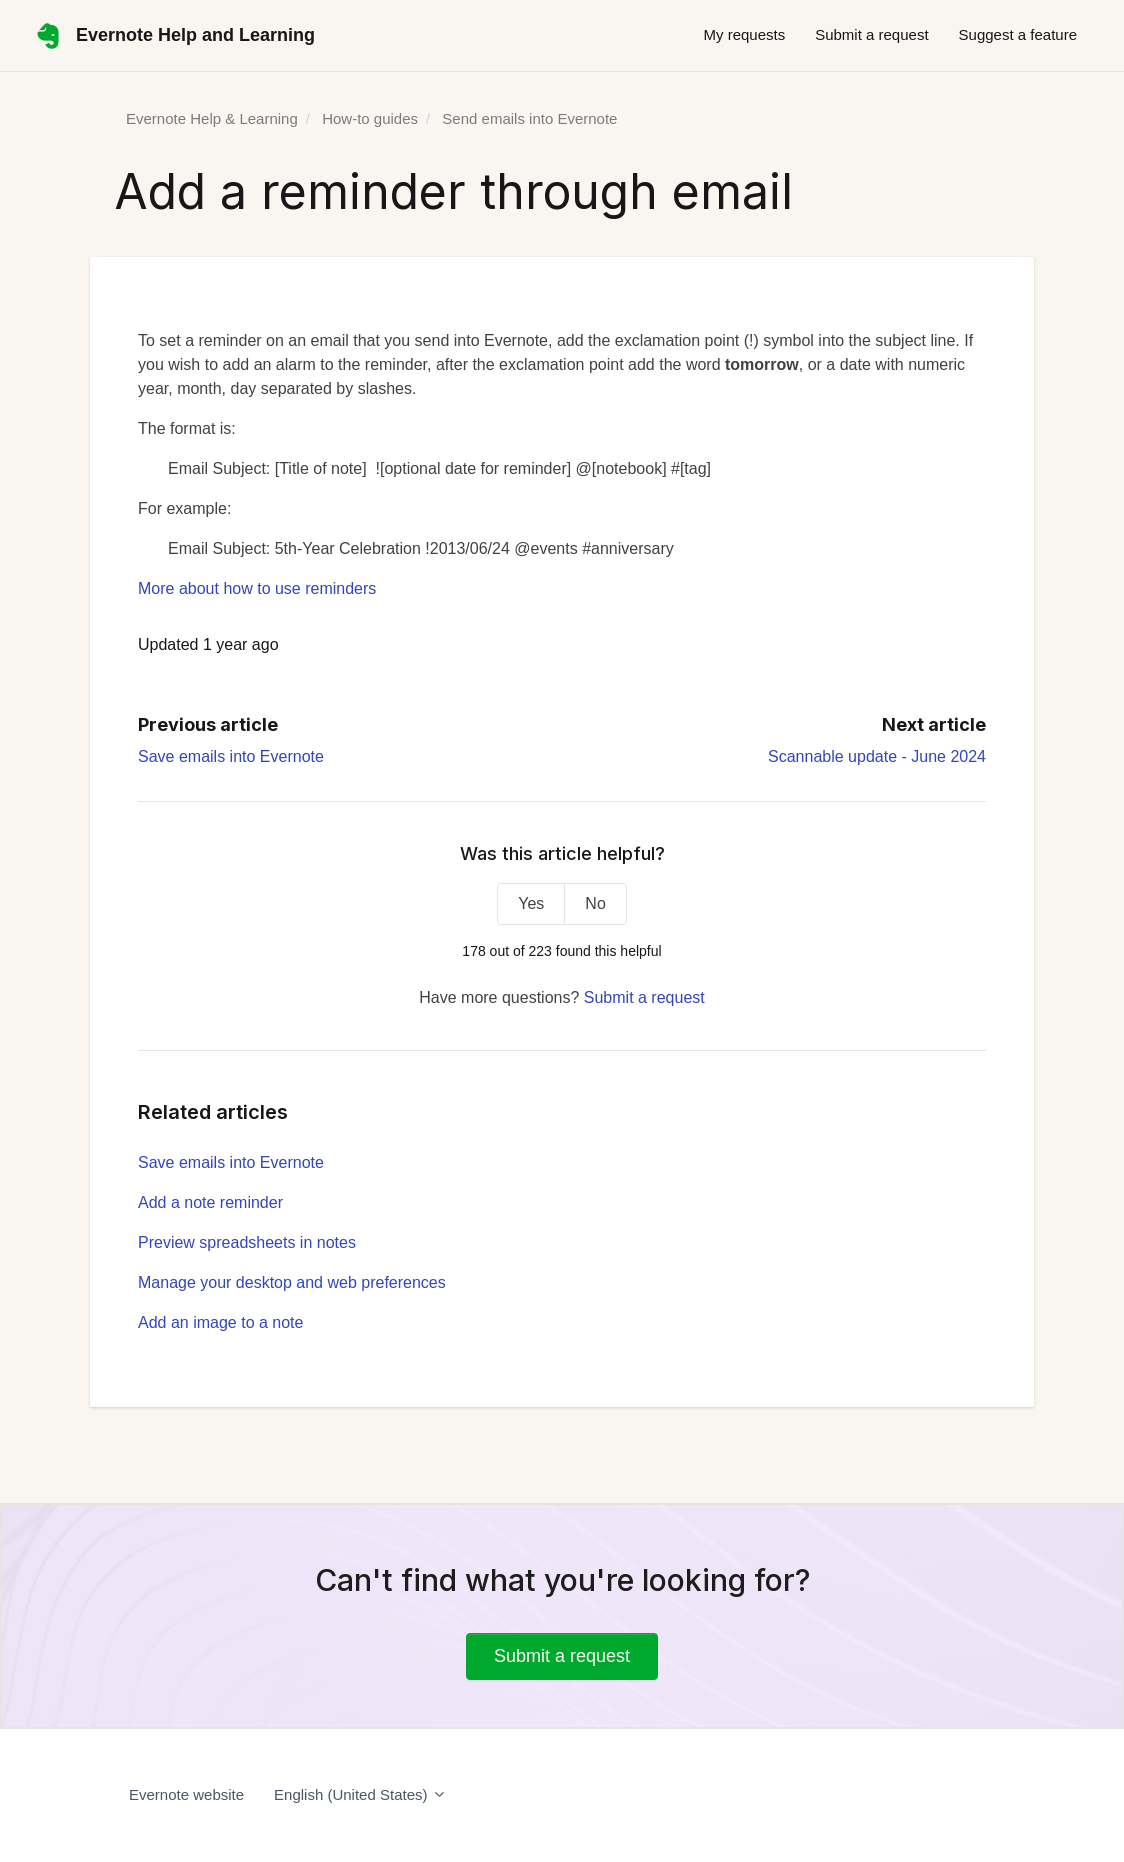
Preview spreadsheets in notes (247, 1242)
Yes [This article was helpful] (531, 903)
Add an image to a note (220, 1322)
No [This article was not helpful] (595, 903)
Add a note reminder (210, 1202)
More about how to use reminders (257, 588)
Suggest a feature (1018, 34)
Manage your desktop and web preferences (292, 1282)
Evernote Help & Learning (212, 118)
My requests (744, 34)
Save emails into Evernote (231, 756)
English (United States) (360, 1794)
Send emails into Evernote (529, 118)
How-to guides (370, 118)
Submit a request (871, 34)
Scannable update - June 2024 (877, 756)
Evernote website (186, 1794)
